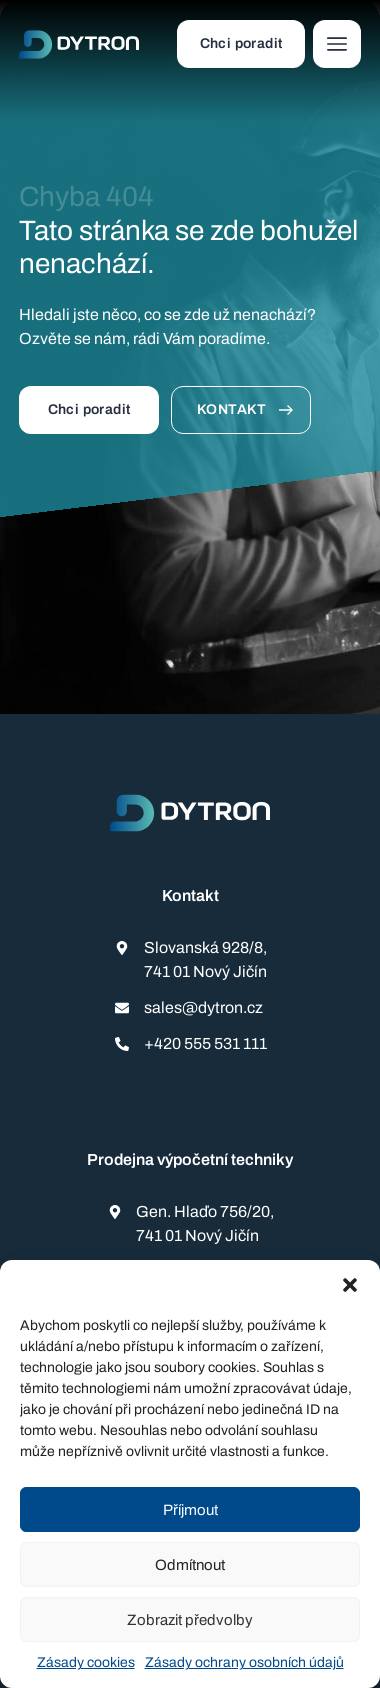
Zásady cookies (86, 1662)
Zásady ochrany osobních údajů (244, 1662)
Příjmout (190, 1510)
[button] (350, 1285)
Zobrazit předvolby (190, 1620)
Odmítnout (190, 1565)
